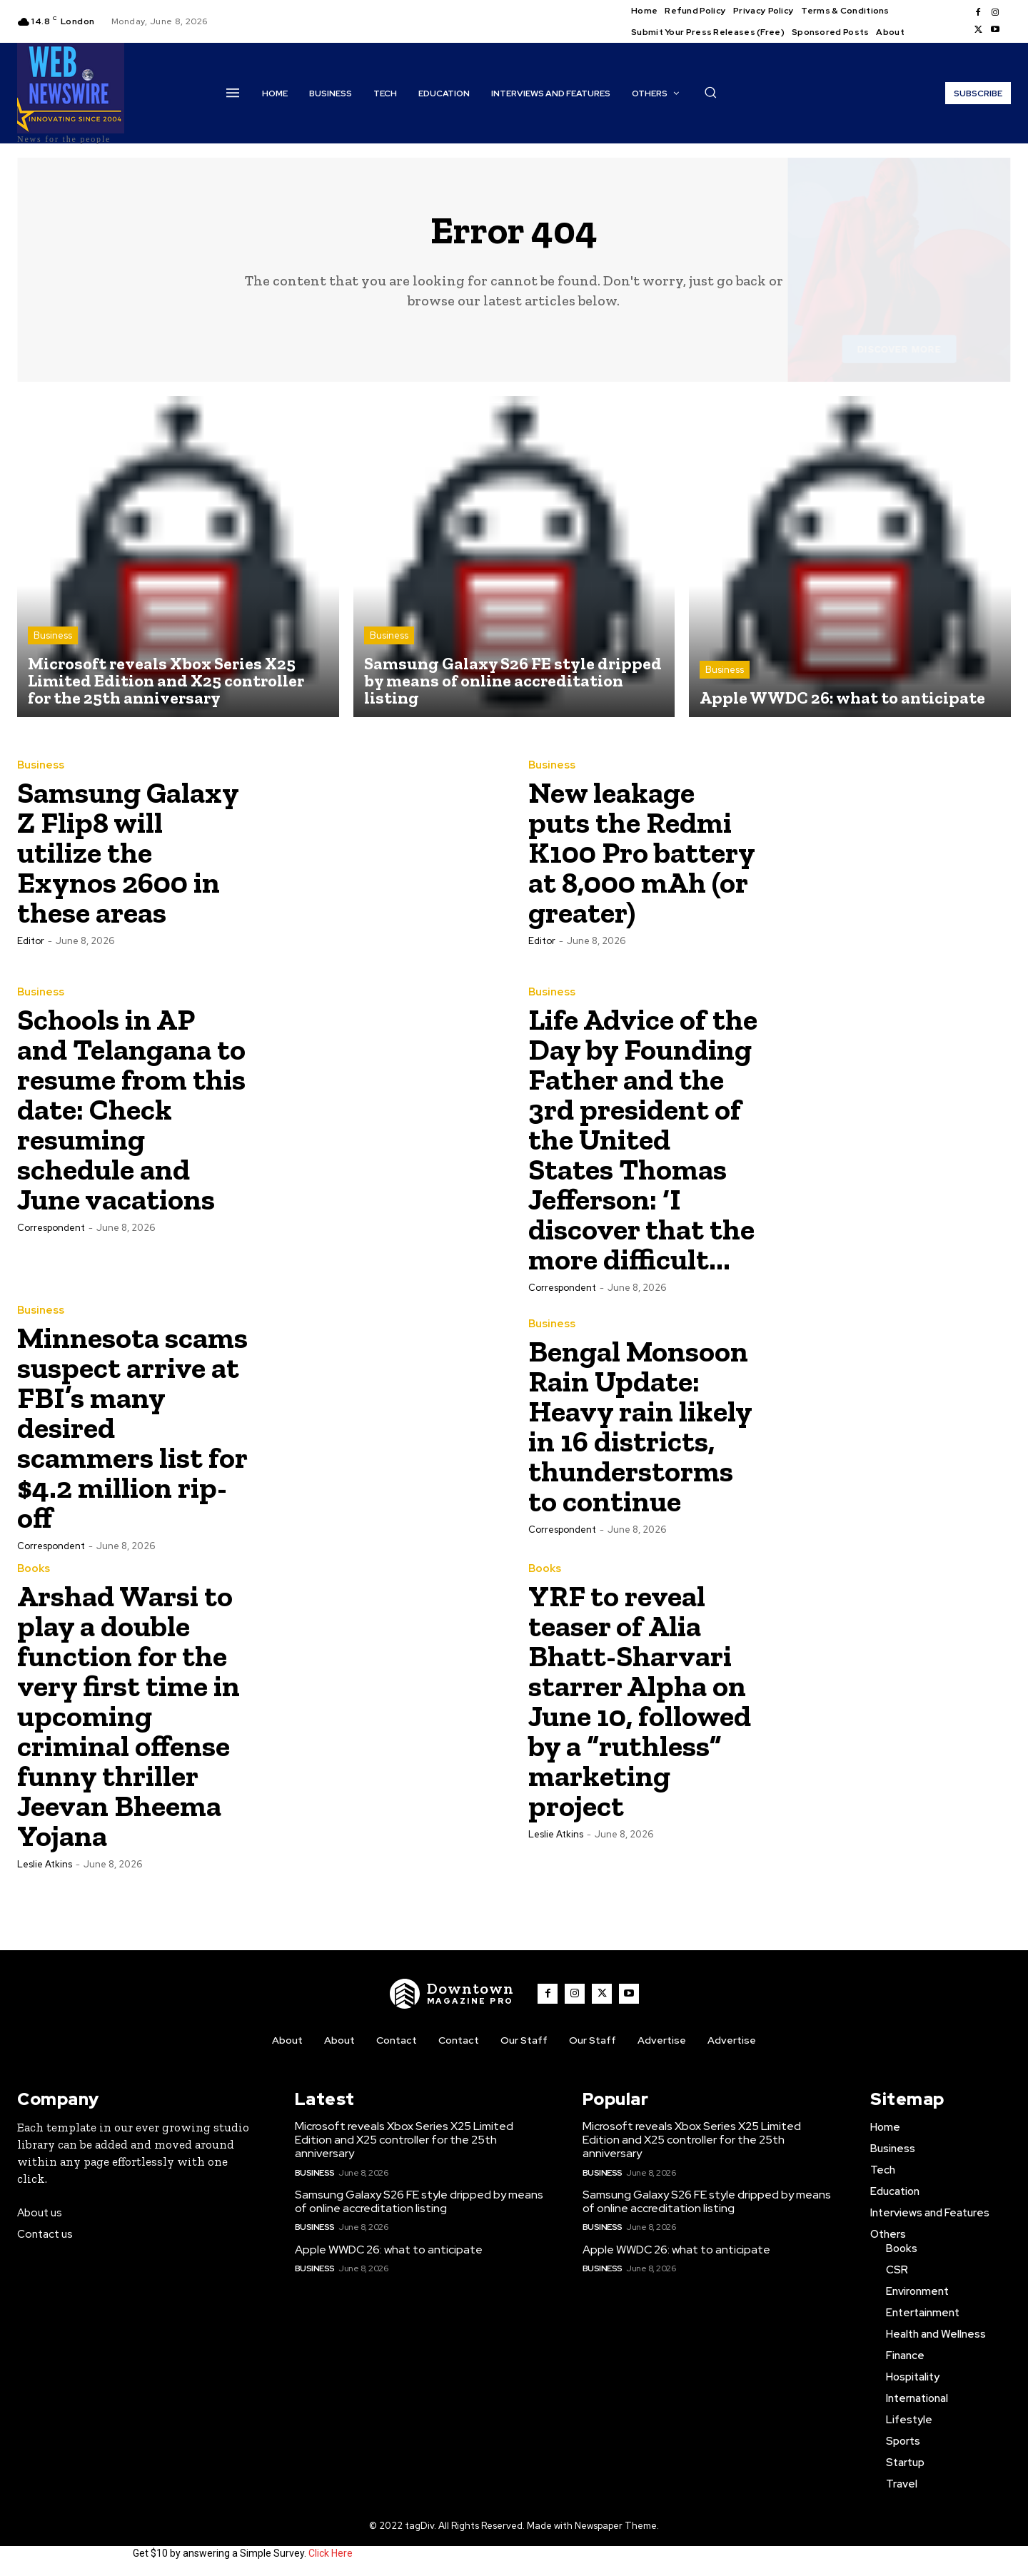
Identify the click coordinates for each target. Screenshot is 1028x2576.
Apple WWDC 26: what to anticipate (389, 2249)
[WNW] (452, 1994)
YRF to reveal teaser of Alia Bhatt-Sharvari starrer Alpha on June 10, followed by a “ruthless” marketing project (639, 1701)
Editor (30, 941)
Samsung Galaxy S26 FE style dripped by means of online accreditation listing (419, 2201)
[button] (710, 92)
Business (53, 635)
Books (33, 1568)
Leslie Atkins (44, 1864)
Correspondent (51, 1228)
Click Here (330, 2553)
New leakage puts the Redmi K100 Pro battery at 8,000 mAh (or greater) (641, 852)
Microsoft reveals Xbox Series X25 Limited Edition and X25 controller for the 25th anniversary (404, 2140)
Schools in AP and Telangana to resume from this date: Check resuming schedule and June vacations (131, 1109)
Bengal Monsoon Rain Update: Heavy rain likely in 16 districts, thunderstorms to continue (640, 1426)
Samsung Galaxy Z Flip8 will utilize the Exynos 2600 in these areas (128, 852)
